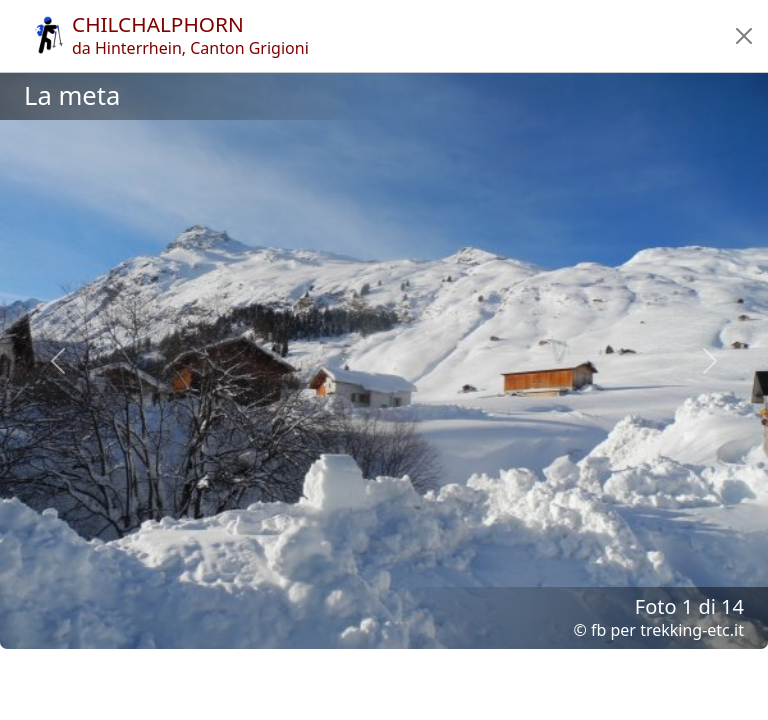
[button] (744, 36)
